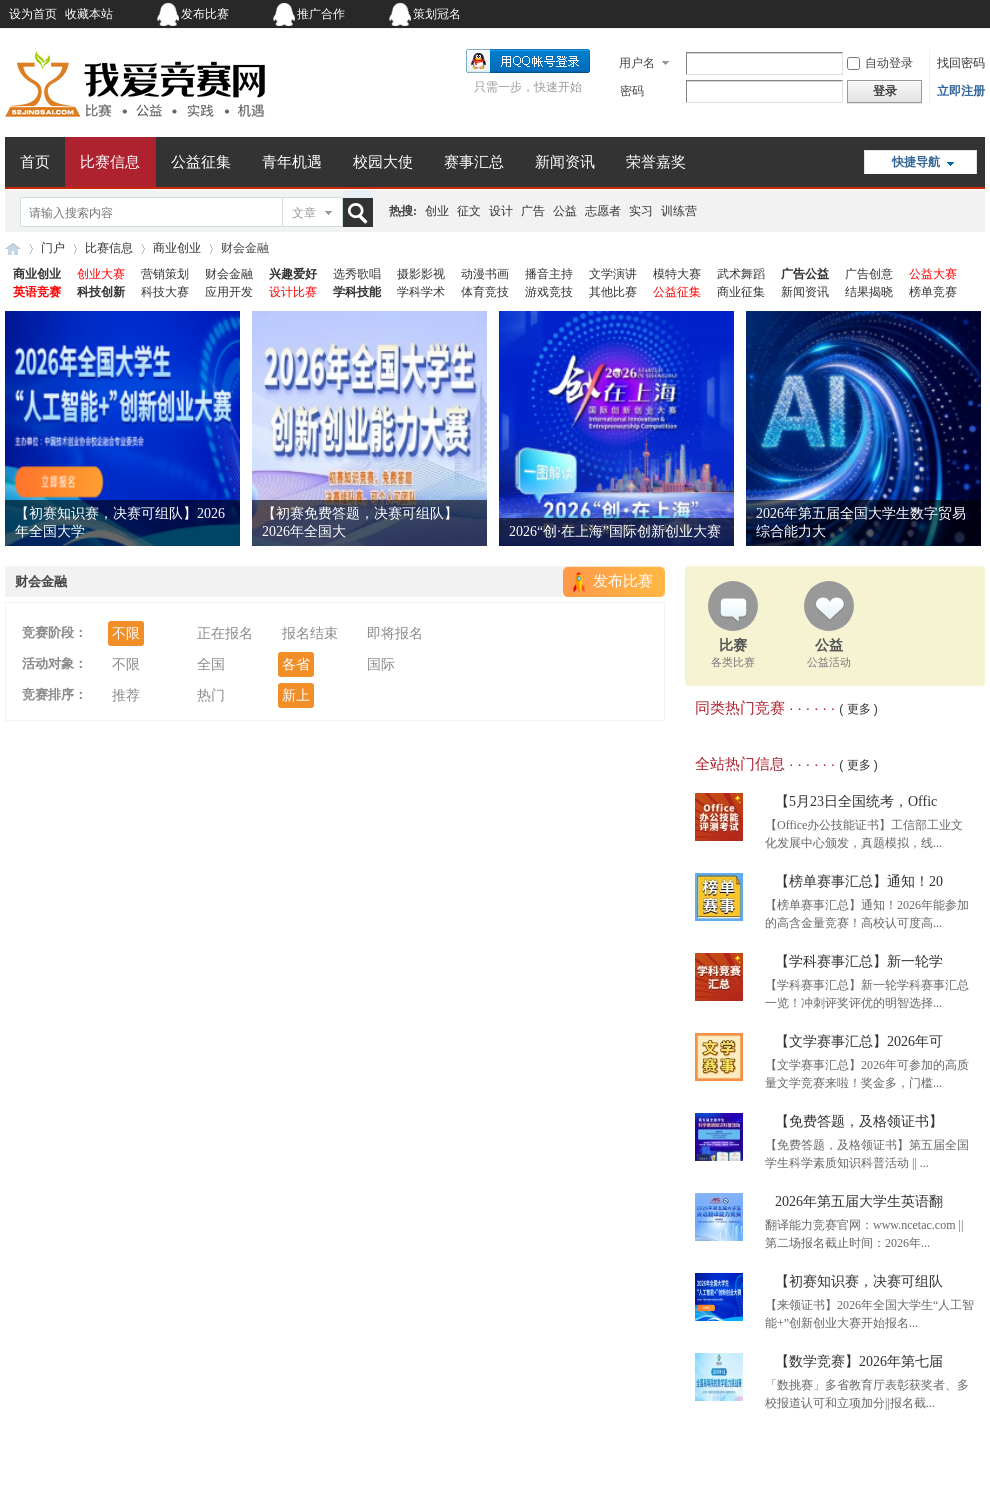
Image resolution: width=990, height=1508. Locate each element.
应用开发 (229, 292)
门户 (53, 248)
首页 (35, 162)
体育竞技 (485, 292)
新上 (296, 695)
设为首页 (33, 14)
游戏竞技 (549, 292)
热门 (211, 695)
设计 (501, 211)
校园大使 (383, 162)
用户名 (637, 63)
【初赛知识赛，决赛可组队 (859, 1281)
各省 (296, 664)
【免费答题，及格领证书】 (859, 1121)
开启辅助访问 (860, 14)
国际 (381, 664)
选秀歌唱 (357, 274)
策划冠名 (437, 14)
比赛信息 (110, 162)
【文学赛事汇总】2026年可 (859, 1041)
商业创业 (177, 248)
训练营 (679, 211)
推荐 (126, 695)
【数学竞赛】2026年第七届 (859, 1361)
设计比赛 (293, 292)
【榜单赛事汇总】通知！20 (859, 881)
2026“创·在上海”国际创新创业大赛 (615, 531)
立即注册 (961, 91)
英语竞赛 (37, 292)
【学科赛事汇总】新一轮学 (859, 961)
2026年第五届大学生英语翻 (859, 1201)
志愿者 (603, 211)
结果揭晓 (869, 292)
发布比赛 (205, 14)
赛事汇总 (474, 162)
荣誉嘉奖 (656, 162)
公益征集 (201, 162)
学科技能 (357, 292)
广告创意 (869, 274)
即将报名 (395, 633)
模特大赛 (677, 274)
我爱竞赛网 (13, 248)
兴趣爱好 (293, 274)
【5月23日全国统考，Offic (856, 801)
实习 (641, 211)
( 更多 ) (858, 709)
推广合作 (321, 14)
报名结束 (310, 633)
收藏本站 (89, 14)
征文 (469, 211)
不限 (126, 633)
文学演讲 (613, 274)
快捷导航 (916, 162)
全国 (211, 664)
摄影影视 (421, 274)
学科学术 (421, 292)
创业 (437, 211)
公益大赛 (933, 274)
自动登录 (880, 63)
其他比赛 (613, 292)
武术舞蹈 (741, 274)
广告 (533, 211)
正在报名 (225, 633)
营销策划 (165, 274)
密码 (632, 91)
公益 (565, 211)
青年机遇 (292, 162)
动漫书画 (485, 274)
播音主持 (549, 274)
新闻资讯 (565, 162)
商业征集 (741, 292)
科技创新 (101, 292)
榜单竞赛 (933, 292)
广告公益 (805, 274)
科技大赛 (165, 292)
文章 (304, 213)
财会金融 (229, 274)
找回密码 (961, 63)
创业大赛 (101, 274)
